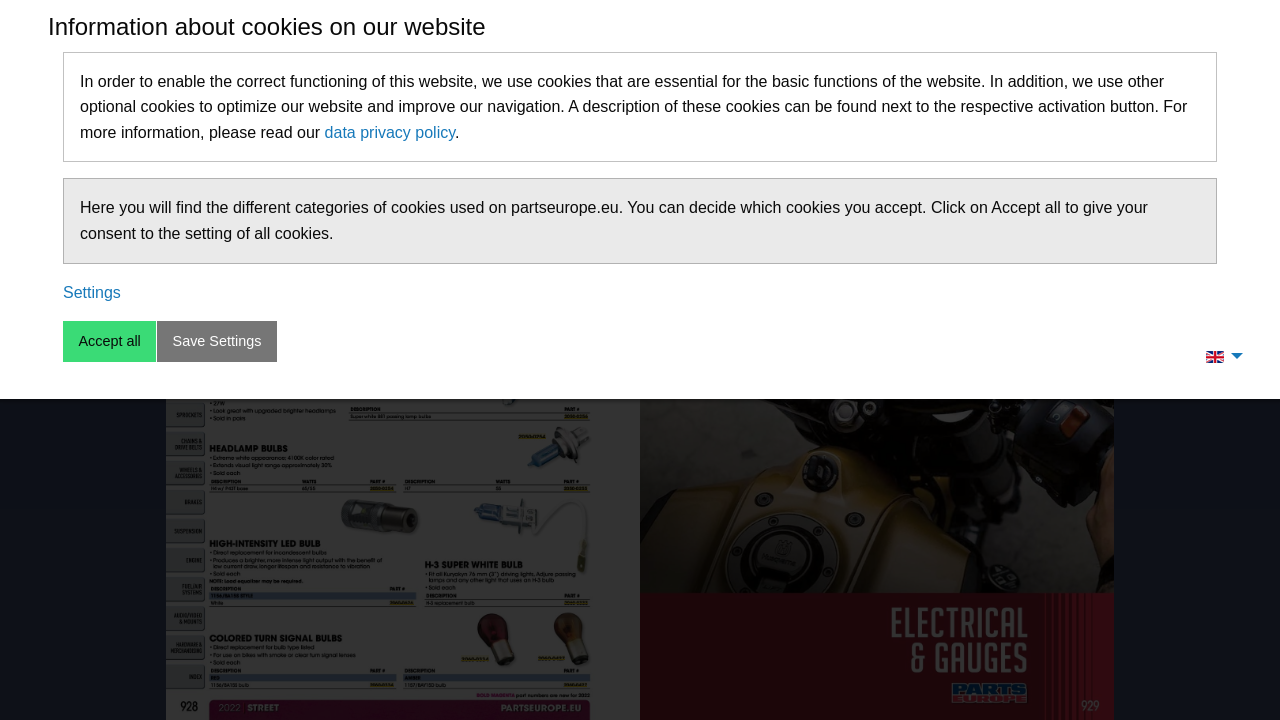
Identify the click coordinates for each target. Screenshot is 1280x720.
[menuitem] (1219, 356)
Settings (92, 292)
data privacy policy (390, 132)
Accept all (109, 341)
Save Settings (217, 341)
